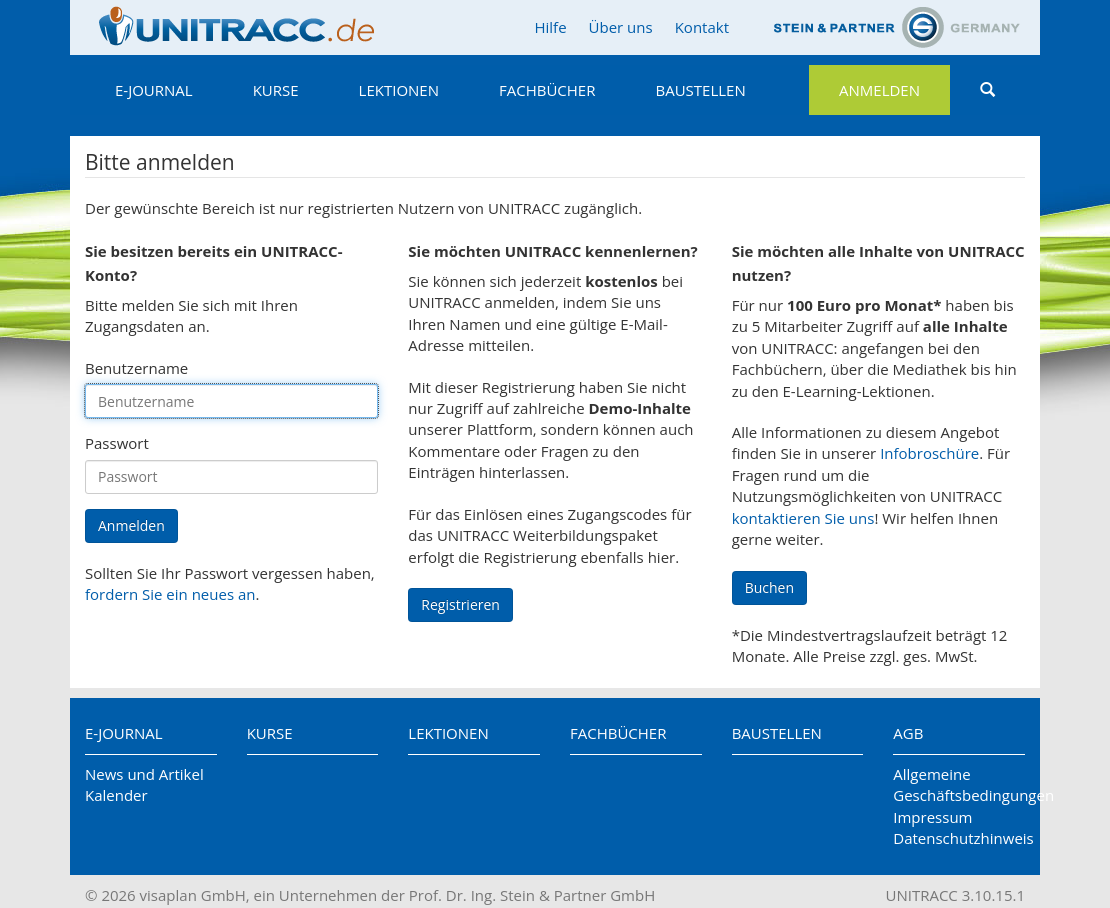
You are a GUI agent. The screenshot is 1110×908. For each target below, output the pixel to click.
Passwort (117, 443)
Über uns (621, 27)
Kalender (116, 795)
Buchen (769, 587)
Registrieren (460, 604)
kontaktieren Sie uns (803, 518)
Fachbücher (547, 90)
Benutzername (136, 368)
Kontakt (702, 27)
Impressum (932, 817)
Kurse (276, 90)
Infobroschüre (929, 453)
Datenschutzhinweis (959, 838)
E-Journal (154, 90)
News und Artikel (144, 774)
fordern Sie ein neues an (170, 594)
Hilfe (550, 27)
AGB (908, 733)
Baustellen (700, 90)
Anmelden (879, 90)
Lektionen (399, 90)
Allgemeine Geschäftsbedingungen (959, 784)
